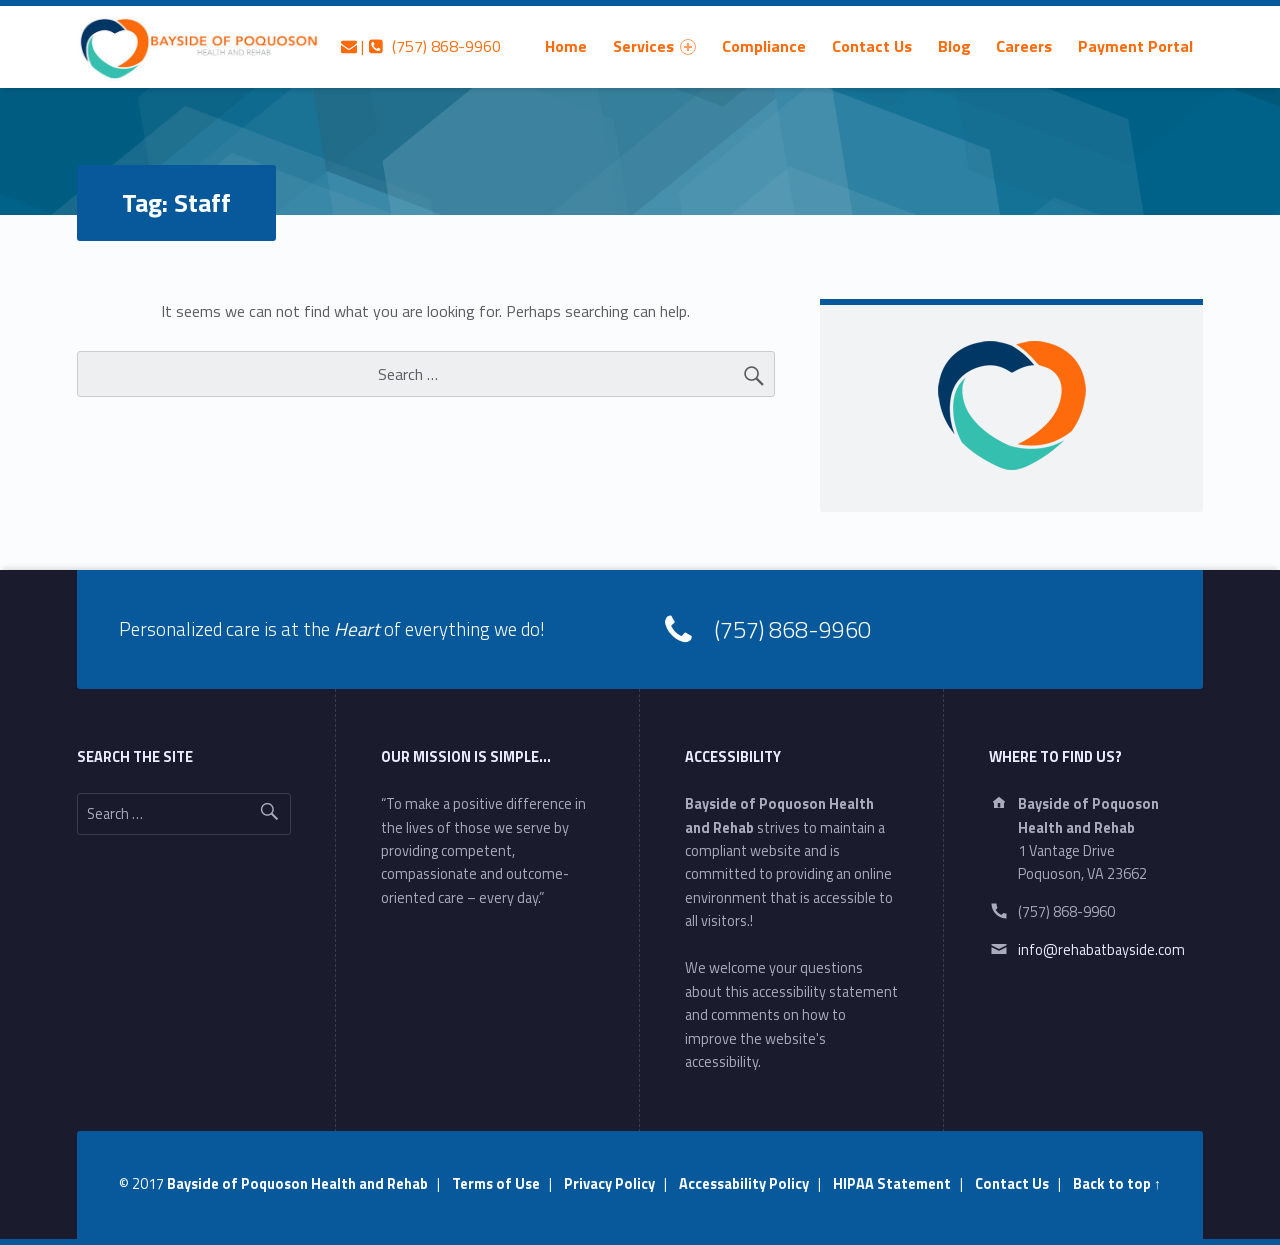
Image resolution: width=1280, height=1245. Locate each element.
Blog (954, 46)
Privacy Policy (609, 1184)
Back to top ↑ (1117, 1184)
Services (654, 46)
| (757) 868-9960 (421, 46)
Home (566, 46)
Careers (1024, 46)
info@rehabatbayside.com (1101, 950)
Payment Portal (1135, 46)
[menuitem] (566, 46)
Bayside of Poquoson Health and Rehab (297, 1184)
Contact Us (872, 46)
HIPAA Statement (892, 1184)
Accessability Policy (744, 1184)
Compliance (764, 46)
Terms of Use (496, 1184)
